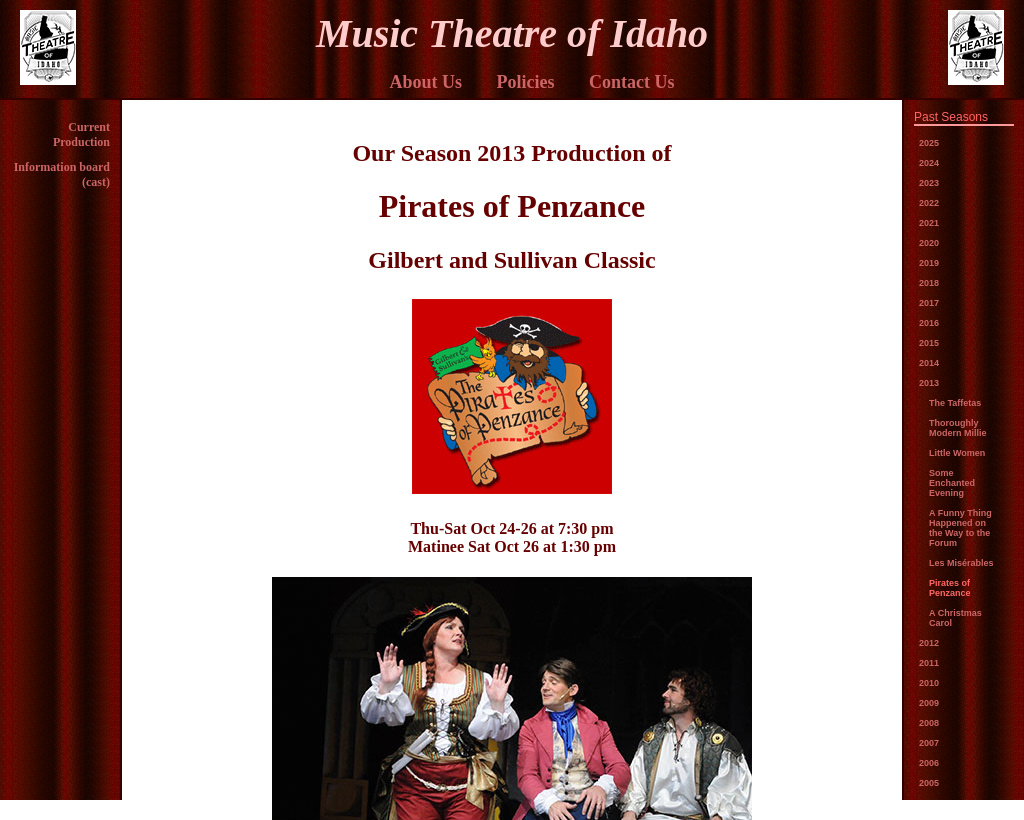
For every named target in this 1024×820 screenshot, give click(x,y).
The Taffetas (955, 403)
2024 (929, 163)
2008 (929, 723)
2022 (929, 203)
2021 (929, 223)
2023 (929, 183)
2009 (929, 703)
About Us (425, 82)
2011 (929, 663)
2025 (929, 143)
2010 (929, 683)
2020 (929, 243)
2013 (929, 383)
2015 (929, 343)
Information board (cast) (62, 174)
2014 (929, 363)
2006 (929, 763)
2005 (929, 783)
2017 (929, 303)
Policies (526, 82)
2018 (929, 283)
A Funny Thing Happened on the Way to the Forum (960, 528)
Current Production (81, 134)
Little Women (957, 453)
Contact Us (632, 82)
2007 (929, 743)
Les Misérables (961, 563)
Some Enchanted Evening (952, 483)
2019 (929, 263)
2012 (929, 643)
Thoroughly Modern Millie (958, 428)
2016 (929, 323)
